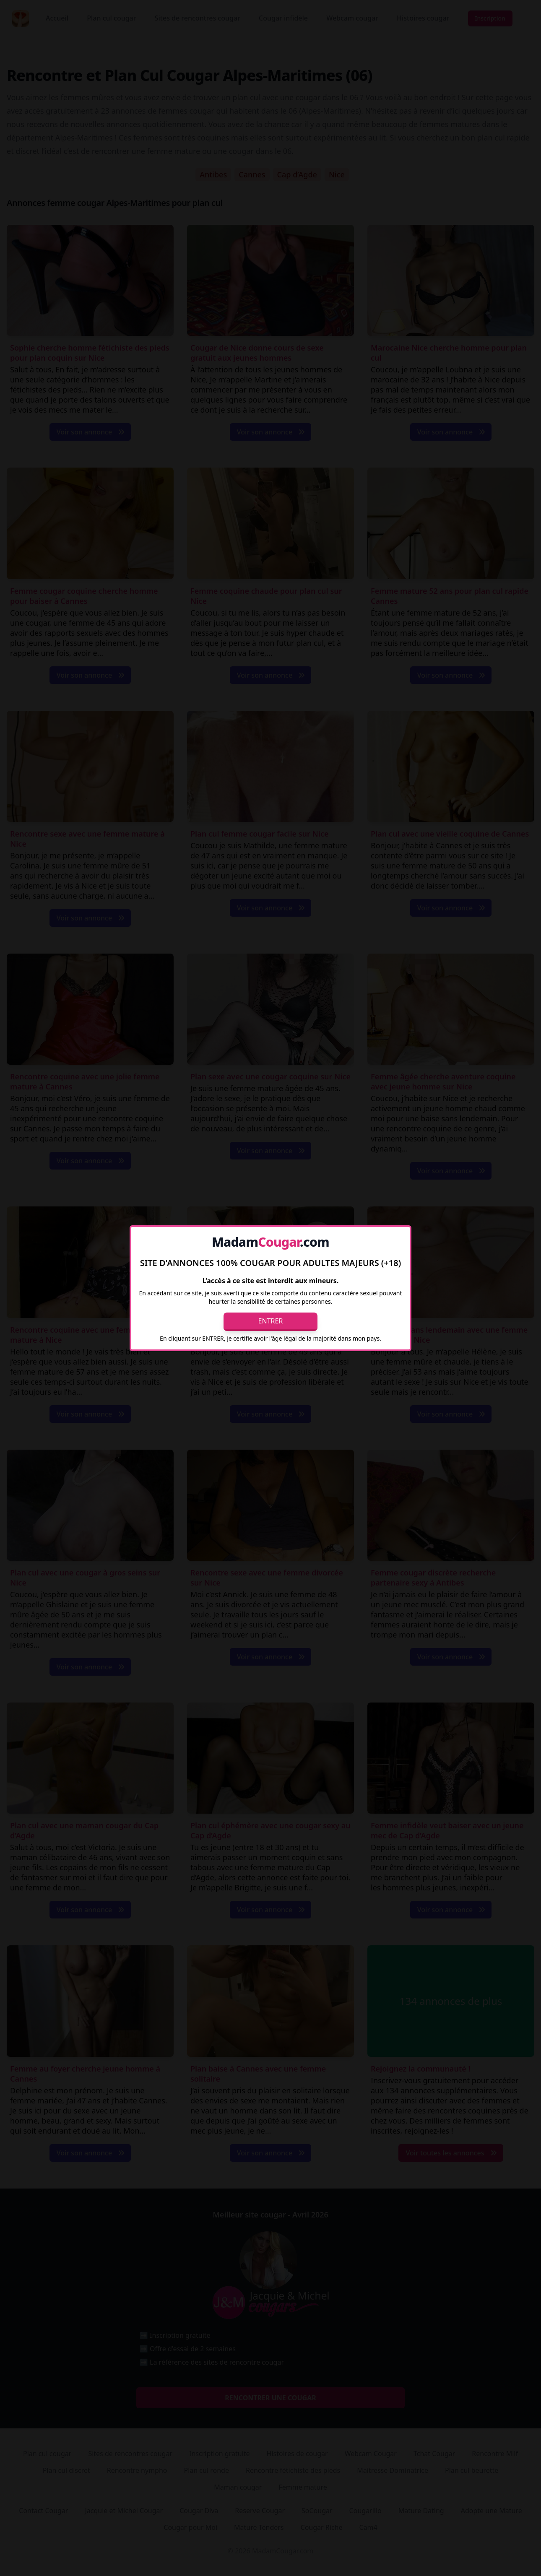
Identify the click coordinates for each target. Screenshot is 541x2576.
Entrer (270, 1321)
